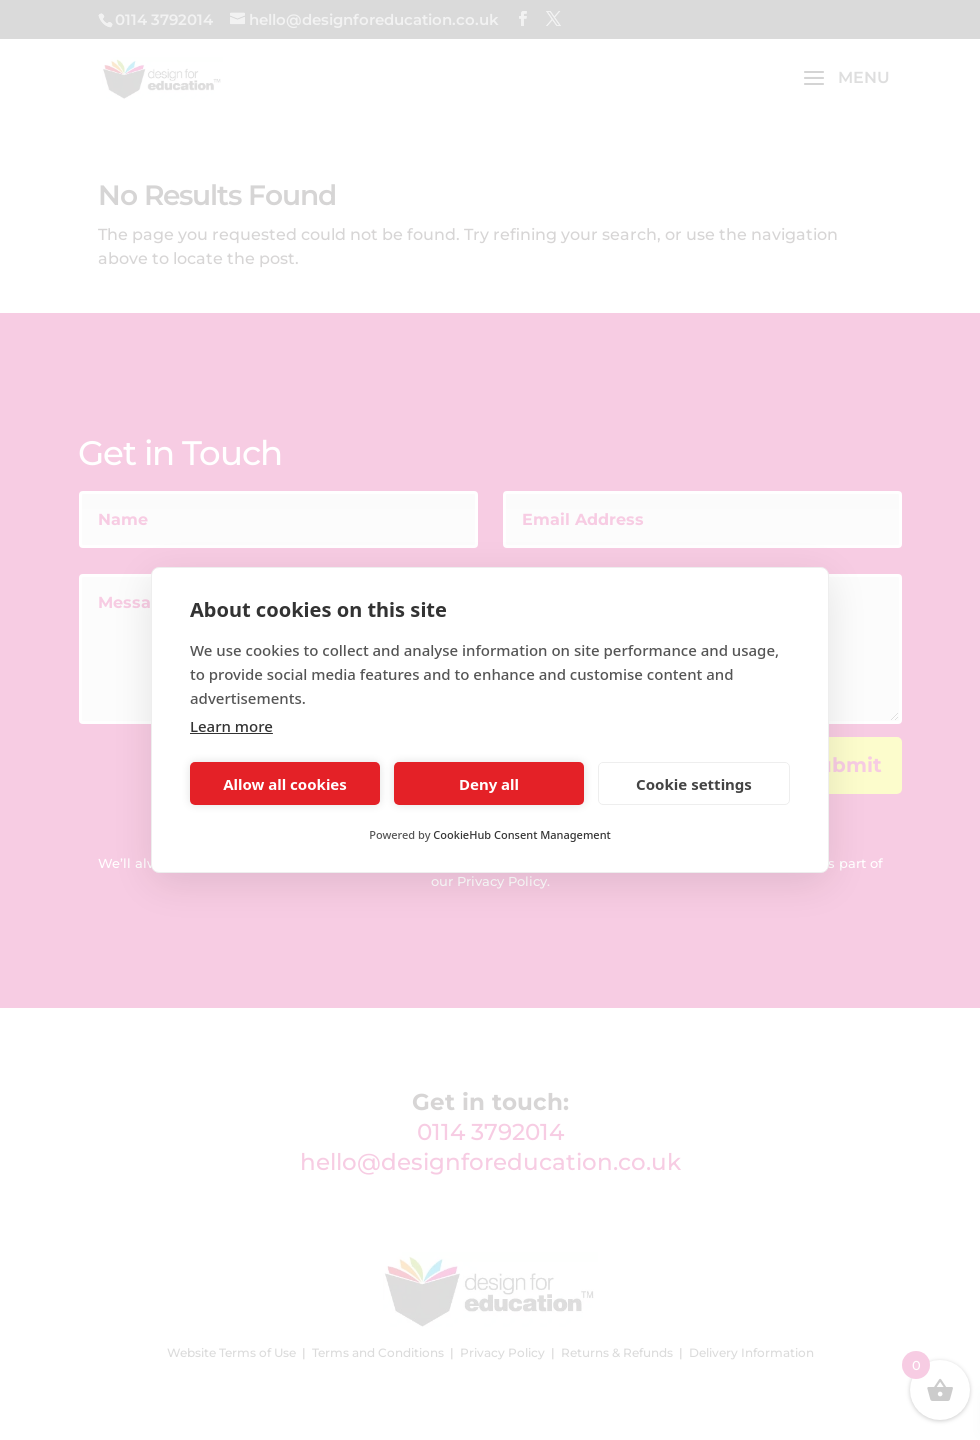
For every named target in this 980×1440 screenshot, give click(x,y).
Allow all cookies (285, 784)
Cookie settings (694, 784)
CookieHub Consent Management (521, 834)
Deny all (489, 784)
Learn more (231, 726)
